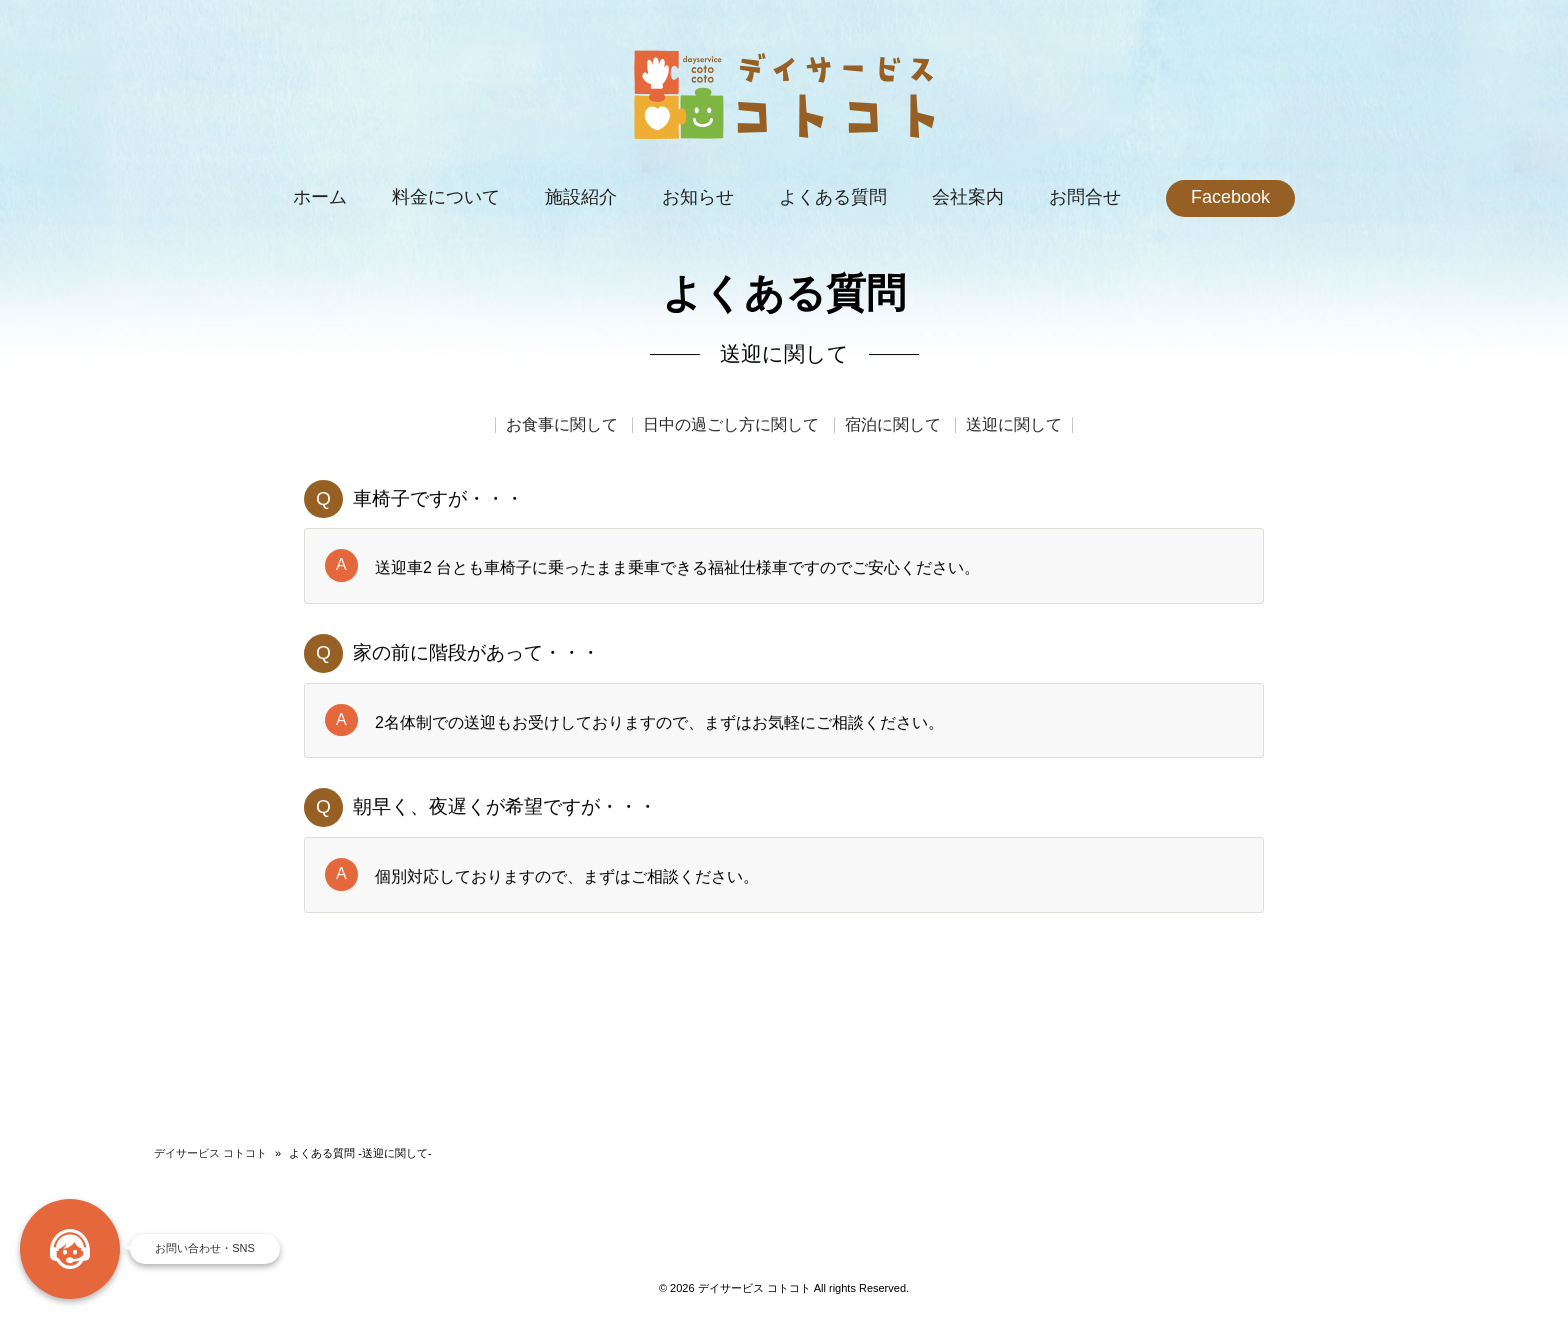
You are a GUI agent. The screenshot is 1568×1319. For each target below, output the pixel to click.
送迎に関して (1014, 426)
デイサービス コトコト (210, 1153)
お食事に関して (562, 426)
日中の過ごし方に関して (731, 426)
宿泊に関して (893, 426)
